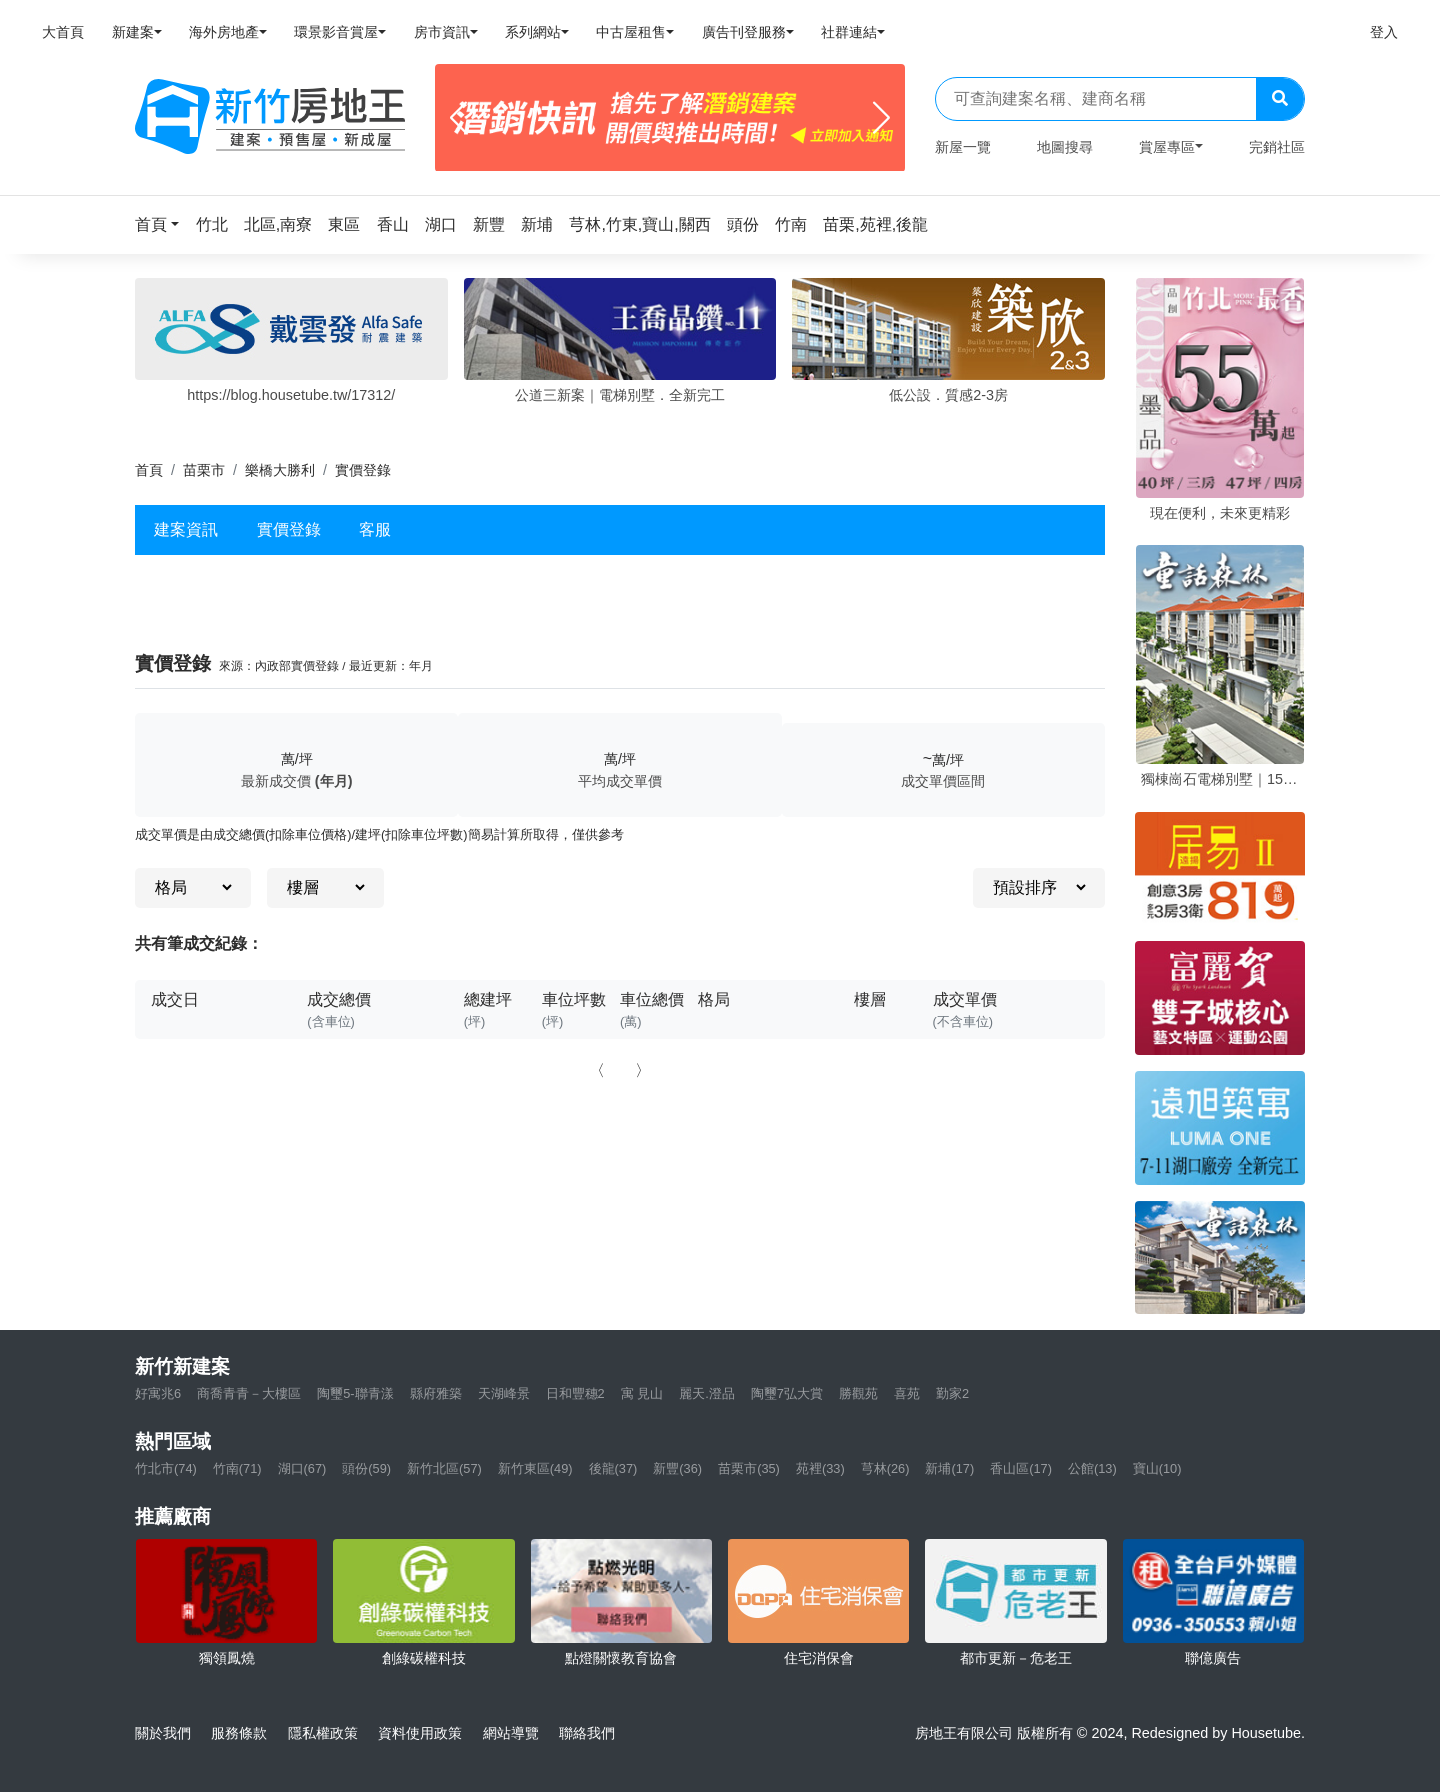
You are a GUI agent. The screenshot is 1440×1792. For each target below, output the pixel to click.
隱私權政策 (323, 1733)
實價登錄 (289, 529)
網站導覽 (511, 1733)
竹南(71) (237, 1468)
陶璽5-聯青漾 (355, 1393)
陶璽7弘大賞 (787, 1393)
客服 (375, 529)
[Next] (881, 118)
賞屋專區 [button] (1167, 147)
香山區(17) (1021, 1468)
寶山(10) (1157, 1468)
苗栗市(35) (749, 1468)
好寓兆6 (158, 1393)
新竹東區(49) (535, 1468)
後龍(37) (613, 1468)
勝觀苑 (858, 1393)
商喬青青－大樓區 (249, 1393)
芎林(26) (885, 1468)
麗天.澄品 (707, 1393)
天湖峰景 (504, 1393)
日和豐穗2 (575, 1393)
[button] (163, 224)
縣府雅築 (436, 1393)
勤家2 (952, 1393)
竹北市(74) (166, 1468)
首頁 (149, 470)
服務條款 (239, 1733)
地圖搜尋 (1065, 147)
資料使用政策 (420, 1733)
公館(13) (1092, 1468)
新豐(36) (677, 1468)
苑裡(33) (820, 1468)
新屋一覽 (963, 147)
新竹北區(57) (444, 1468)
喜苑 (907, 1393)
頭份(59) (366, 1468)
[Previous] (458, 118)
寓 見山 (642, 1393)
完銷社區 (1277, 147)
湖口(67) (302, 1468)
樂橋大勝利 (280, 470)
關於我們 (163, 1733)
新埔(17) (949, 1468)
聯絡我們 (587, 1733)
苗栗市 (204, 470)
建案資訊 (186, 529)
